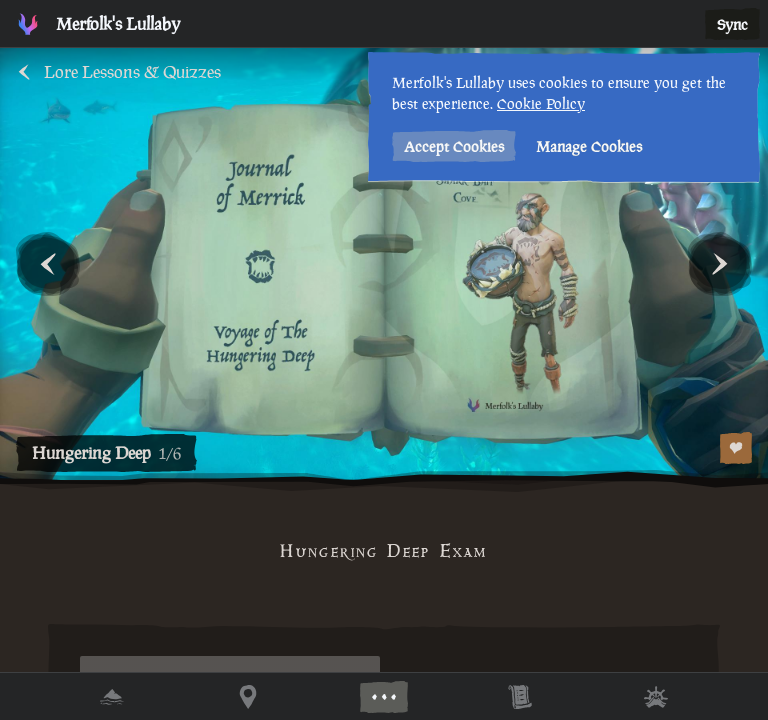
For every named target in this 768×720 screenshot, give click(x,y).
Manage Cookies (589, 146)
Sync (732, 24)
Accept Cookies (454, 146)
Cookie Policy (541, 103)
